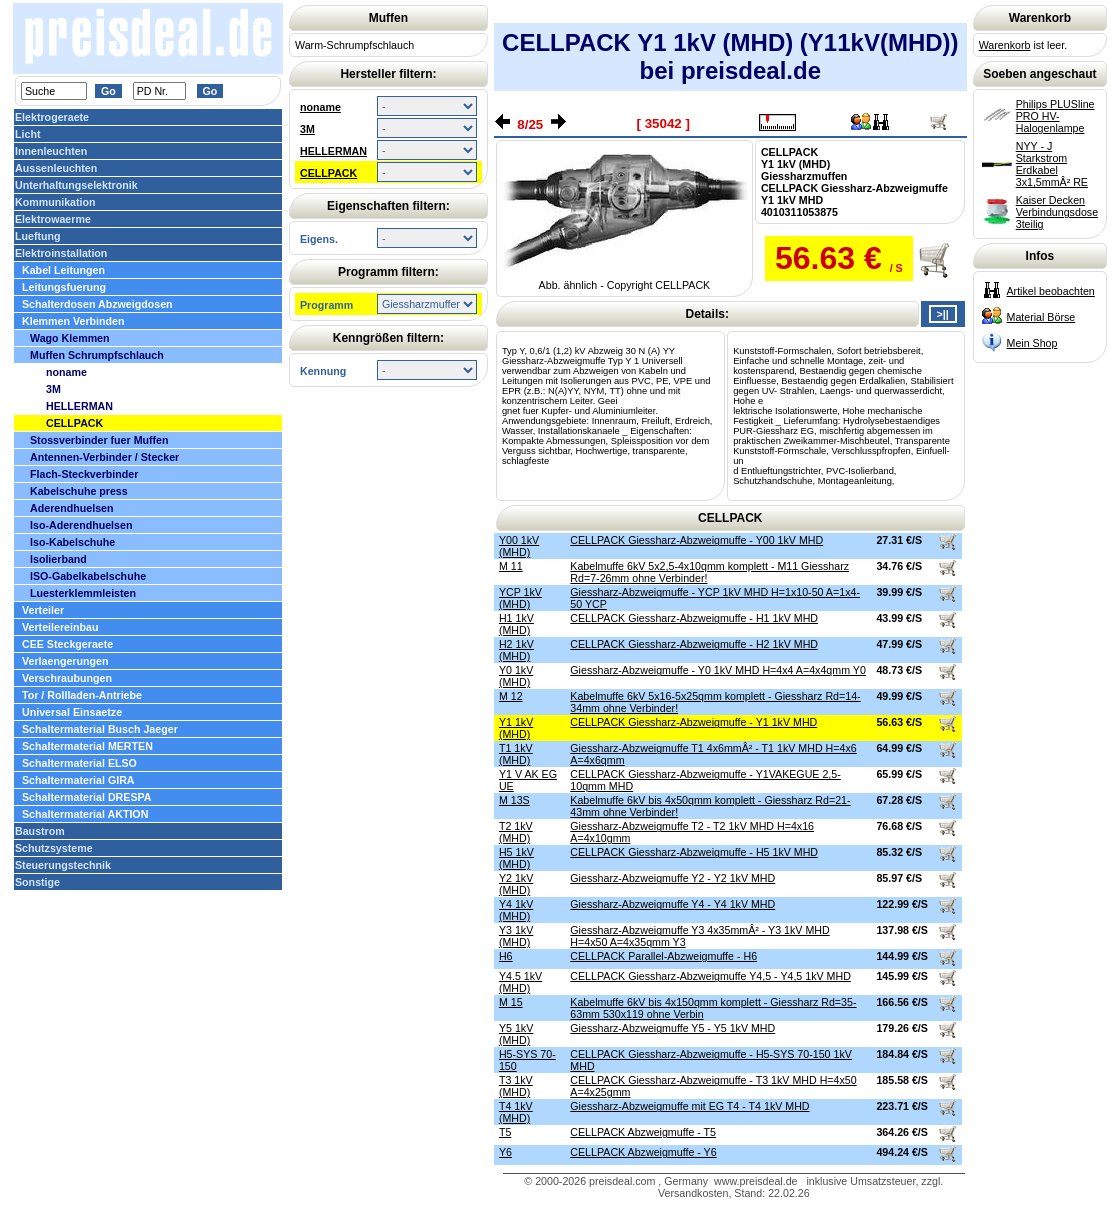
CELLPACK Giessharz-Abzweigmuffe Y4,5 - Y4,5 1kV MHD (710, 976)
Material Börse (1041, 317)
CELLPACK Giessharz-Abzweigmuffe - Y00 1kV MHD (696, 540)
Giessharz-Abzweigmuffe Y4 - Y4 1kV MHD (672, 904)
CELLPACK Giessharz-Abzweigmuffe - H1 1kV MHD (694, 618)
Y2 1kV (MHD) (516, 884)
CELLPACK (328, 173)
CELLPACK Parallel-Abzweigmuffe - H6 (663, 956)
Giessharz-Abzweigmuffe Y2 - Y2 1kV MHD (672, 878)
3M (307, 129)
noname (320, 107)
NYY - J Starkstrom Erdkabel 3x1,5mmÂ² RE (1052, 164)
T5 (505, 1132)
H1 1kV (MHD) (516, 624)
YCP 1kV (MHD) (520, 598)
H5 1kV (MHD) (516, 858)
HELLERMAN (333, 151)
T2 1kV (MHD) (516, 832)
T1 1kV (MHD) (516, 754)
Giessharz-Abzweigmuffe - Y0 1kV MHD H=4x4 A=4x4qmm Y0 (718, 670)
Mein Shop (1032, 343)
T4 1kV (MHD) (516, 1112)
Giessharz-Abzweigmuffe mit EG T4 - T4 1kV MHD (689, 1106)
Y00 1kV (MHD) (519, 546)
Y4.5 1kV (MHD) (520, 982)
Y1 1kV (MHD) (516, 728)
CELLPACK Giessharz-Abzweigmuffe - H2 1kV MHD (694, 644)
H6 (506, 956)
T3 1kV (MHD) (516, 1086)
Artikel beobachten (1051, 291)
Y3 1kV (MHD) (516, 936)
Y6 (505, 1152)
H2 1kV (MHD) (516, 650)
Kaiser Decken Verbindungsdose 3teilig (1057, 212)
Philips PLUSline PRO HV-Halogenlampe (1055, 116)
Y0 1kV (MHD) (516, 676)
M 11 (511, 566)
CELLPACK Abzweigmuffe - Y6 (643, 1152)
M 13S (514, 800)
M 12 (511, 696)
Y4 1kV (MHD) (516, 910)
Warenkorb (1005, 45)
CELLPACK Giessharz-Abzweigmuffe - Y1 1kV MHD (693, 722)
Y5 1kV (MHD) (516, 1034)
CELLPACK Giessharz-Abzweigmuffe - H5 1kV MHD (694, 852)
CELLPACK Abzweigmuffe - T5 (643, 1132)
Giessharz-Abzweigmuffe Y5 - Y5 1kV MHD (672, 1028)
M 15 (511, 1002)
